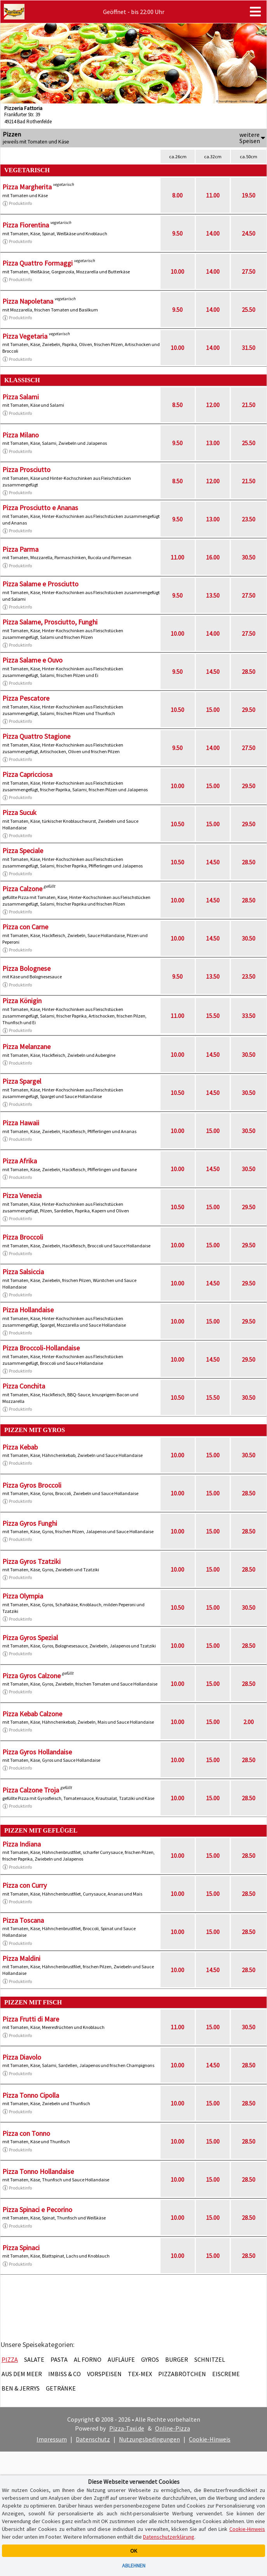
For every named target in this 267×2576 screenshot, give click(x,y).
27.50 (248, 271)
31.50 (248, 348)
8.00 (177, 195)
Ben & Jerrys (21, 2388)
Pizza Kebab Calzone (32, 1713)
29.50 (248, 710)
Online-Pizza (172, 2428)
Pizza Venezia (22, 1195)
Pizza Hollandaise (28, 1309)
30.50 (248, 557)
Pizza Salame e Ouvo (32, 660)
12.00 (213, 405)
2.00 (248, 1722)
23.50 (248, 519)
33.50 (248, 1016)
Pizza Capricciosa (27, 774)
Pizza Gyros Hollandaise (37, 1751)
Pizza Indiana (21, 1844)
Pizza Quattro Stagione (36, 736)
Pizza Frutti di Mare (30, 2019)
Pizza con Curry (24, 1885)
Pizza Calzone (22, 888)
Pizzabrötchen (182, 2374)
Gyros (150, 2359)
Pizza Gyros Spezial (30, 1637)
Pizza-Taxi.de (126, 2428)
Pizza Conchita (23, 1386)
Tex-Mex (140, 2374)
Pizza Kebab (20, 1447)
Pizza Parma (20, 549)
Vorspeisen (104, 2374)
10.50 (177, 710)
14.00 (213, 233)
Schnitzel (209, 2359)
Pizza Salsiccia (23, 1271)
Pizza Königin (22, 1000)
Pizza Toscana (23, 1920)
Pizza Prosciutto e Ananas (40, 507)
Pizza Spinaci (21, 2247)
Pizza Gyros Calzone (31, 1675)
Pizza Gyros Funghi (29, 1523)
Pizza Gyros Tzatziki (31, 1561)
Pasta (59, 2359)
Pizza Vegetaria (24, 336)
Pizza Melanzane (26, 1046)
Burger (176, 2359)
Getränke (61, 2388)
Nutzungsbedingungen (149, 2439)
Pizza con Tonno (26, 2133)
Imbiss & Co (64, 2374)
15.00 (213, 710)
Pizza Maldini (21, 1958)
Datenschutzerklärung (168, 2536)
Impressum (52, 2439)
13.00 (213, 443)
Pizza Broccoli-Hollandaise (41, 1347)
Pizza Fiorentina (25, 224)
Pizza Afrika (19, 1160)
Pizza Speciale (22, 850)
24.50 (248, 233)
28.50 (248, 671)
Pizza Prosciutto (26, 469)
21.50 (248, 405)
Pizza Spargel (21, 1081)
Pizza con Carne (25, 926)
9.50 (177, 233)
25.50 (248, 309)
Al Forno (87, 2359)
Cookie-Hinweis (209, 2439)
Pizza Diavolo (21, 2057)
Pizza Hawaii (20, 1122)
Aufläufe (121, 2359)
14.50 (213, 671)
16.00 (213, 557)
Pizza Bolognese (26, 968)
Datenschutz (93, 2439)
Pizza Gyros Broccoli (31, 1485)
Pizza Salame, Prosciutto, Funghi (50, 621)
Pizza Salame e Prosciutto (40, 583)
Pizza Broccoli (22, 1237)
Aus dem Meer (22, 2374)
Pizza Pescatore (25, 698)
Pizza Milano (20, 434)
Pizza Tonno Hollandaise (38, 2171)
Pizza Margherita (27, 186)
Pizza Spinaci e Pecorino (37, 2209)
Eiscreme (226, 2374)
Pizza (10, 2359)
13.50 (213, 595)
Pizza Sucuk (19, 812)
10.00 (177, 271)
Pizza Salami (20, 396)
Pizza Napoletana (27, 301)
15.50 (213, 1016)
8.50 (177, 405)
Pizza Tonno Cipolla (30, 2095)
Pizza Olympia (22, 1595)
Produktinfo (17, 203)
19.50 (248, 195)
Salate (34, 2359)
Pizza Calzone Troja (30, 1790)
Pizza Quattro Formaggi (37, 263)
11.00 (213, 195)
